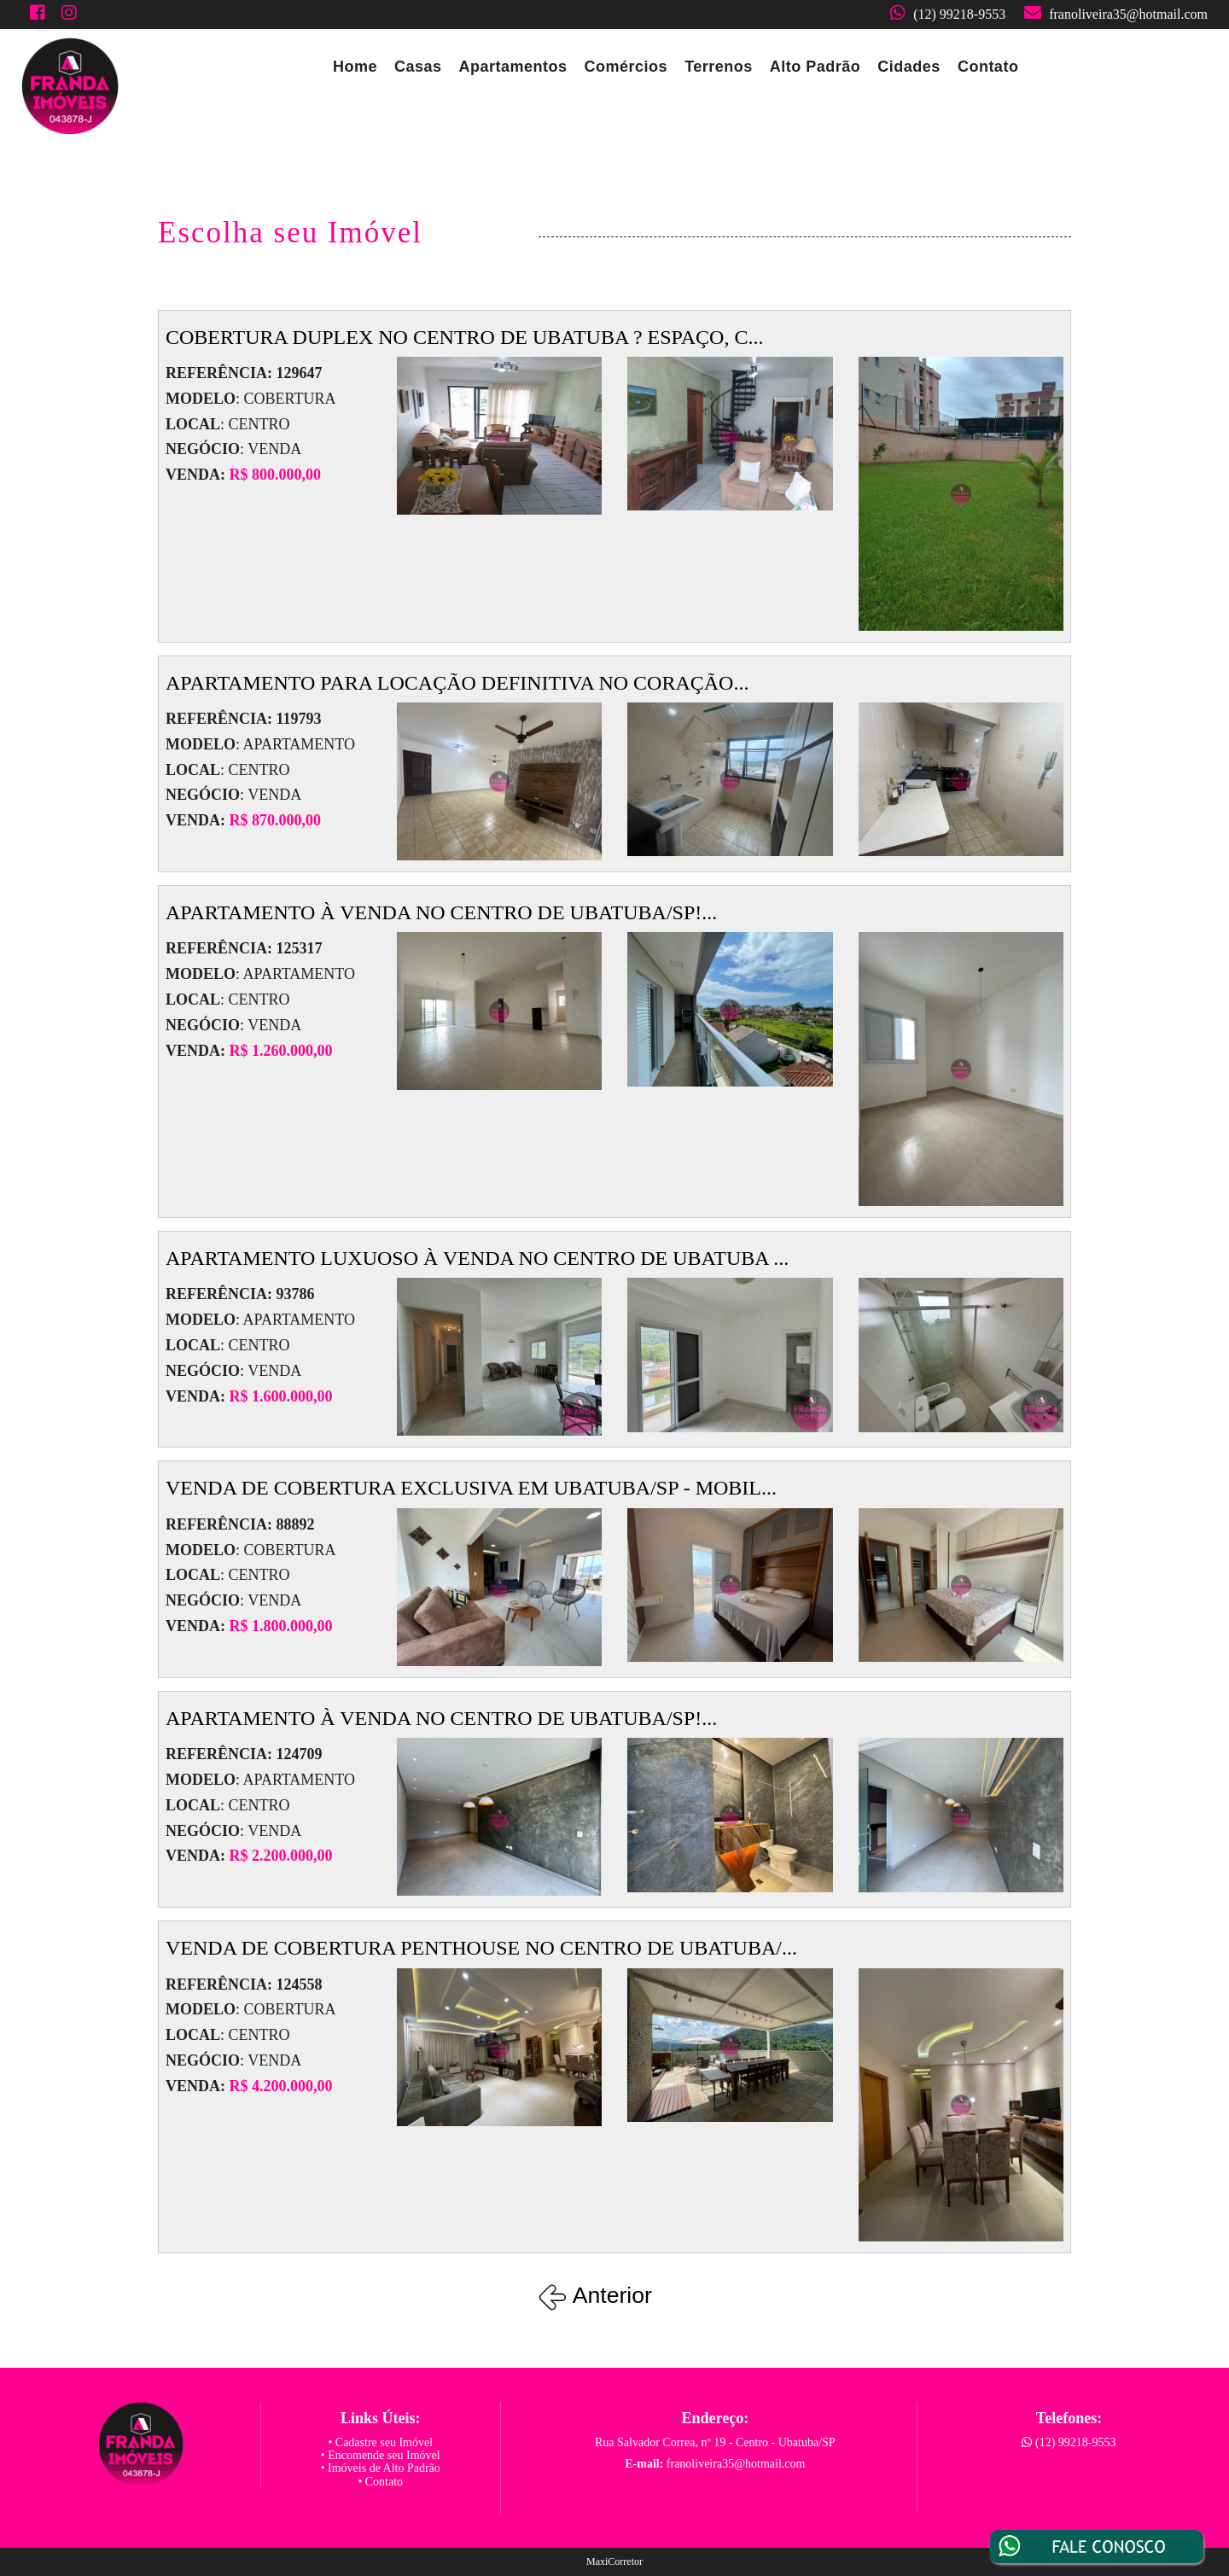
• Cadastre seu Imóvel (380, 2442)
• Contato (380, 2481)
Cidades (909, 66)
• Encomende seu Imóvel (380, 2455)
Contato (988, 66)
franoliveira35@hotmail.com (1128, 14)
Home (355, 66)
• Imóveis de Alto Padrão (380, 2468)
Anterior (598, 2295)
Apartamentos (513, 66)
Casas (418, 66)
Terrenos (718, 66)
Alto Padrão (815, 66)
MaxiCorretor (614, 2561)
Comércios (626, 66)
